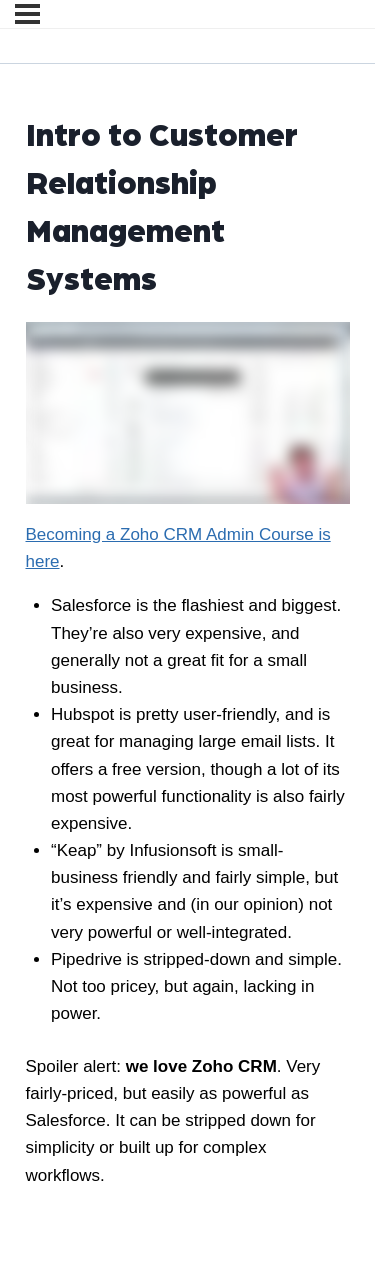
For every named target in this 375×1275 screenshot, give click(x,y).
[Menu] (27, 14)
